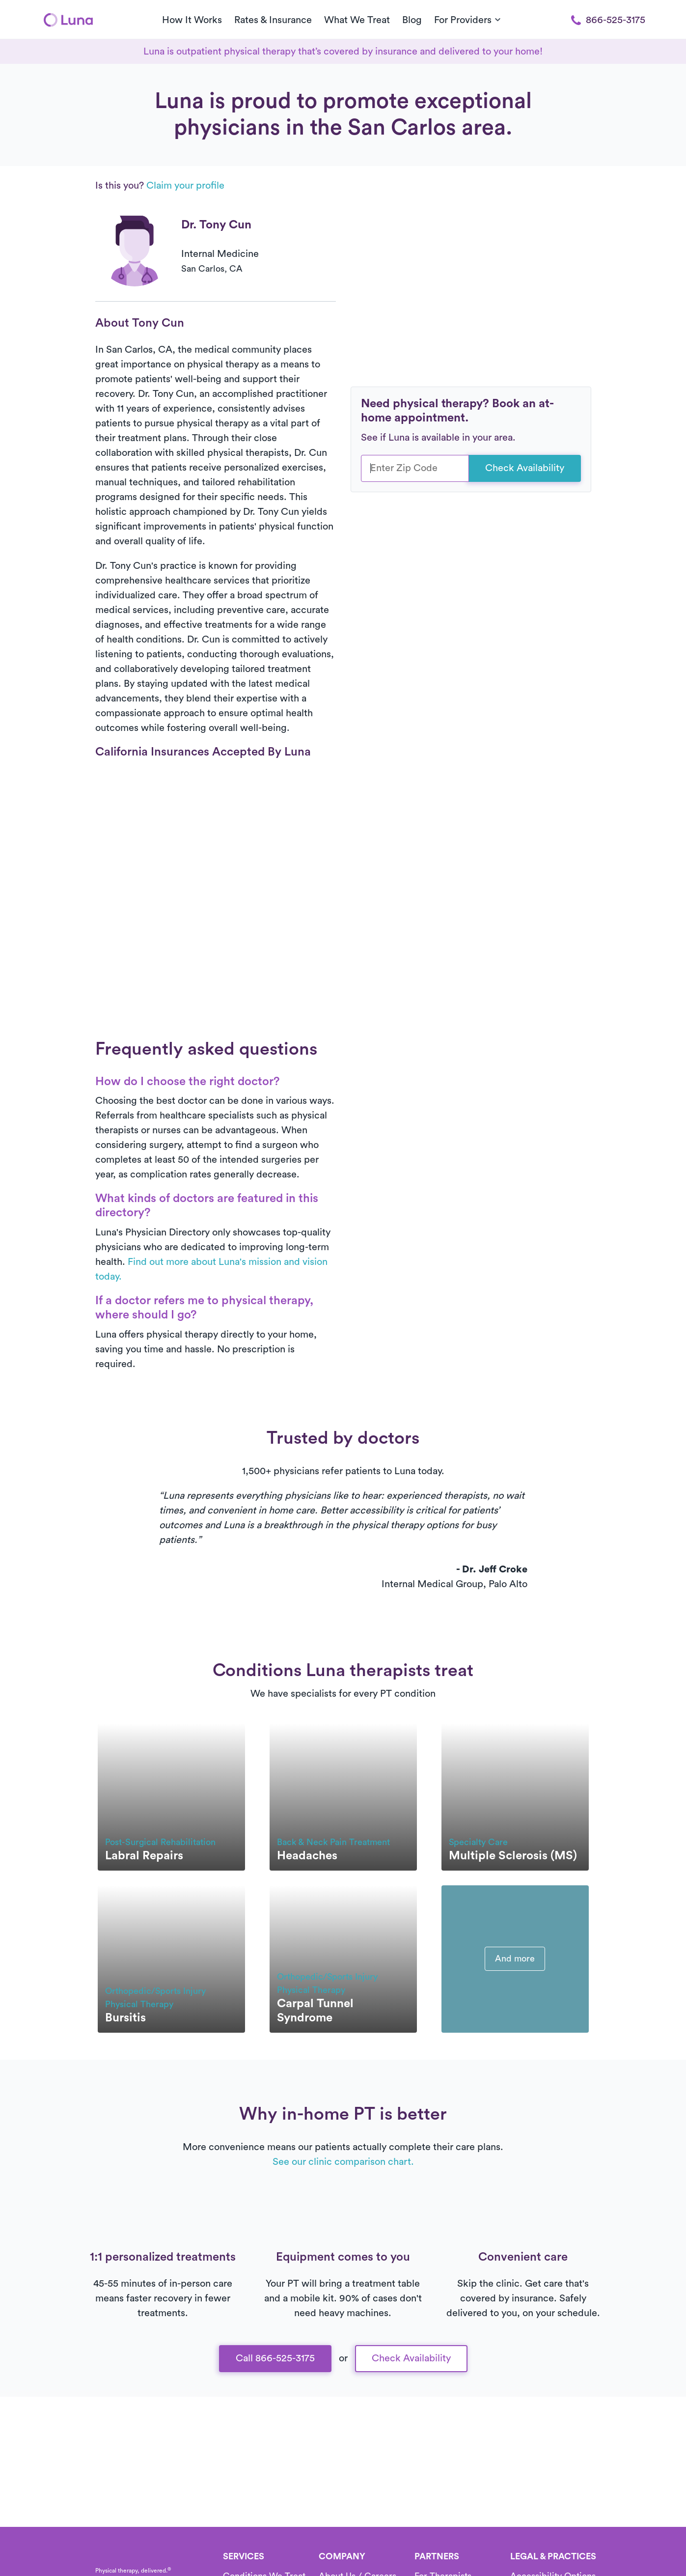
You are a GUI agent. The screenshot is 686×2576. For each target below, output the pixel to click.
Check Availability (524, 468)
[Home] (68, 19)
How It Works (192, 20)
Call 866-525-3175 (275, 2358)
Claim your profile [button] (185, 186)
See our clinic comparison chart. (343, 2162)
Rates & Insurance (273, 20)
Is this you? (159, 186)
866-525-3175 (608, 20)
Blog (412, 20)
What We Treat (357, 20)
